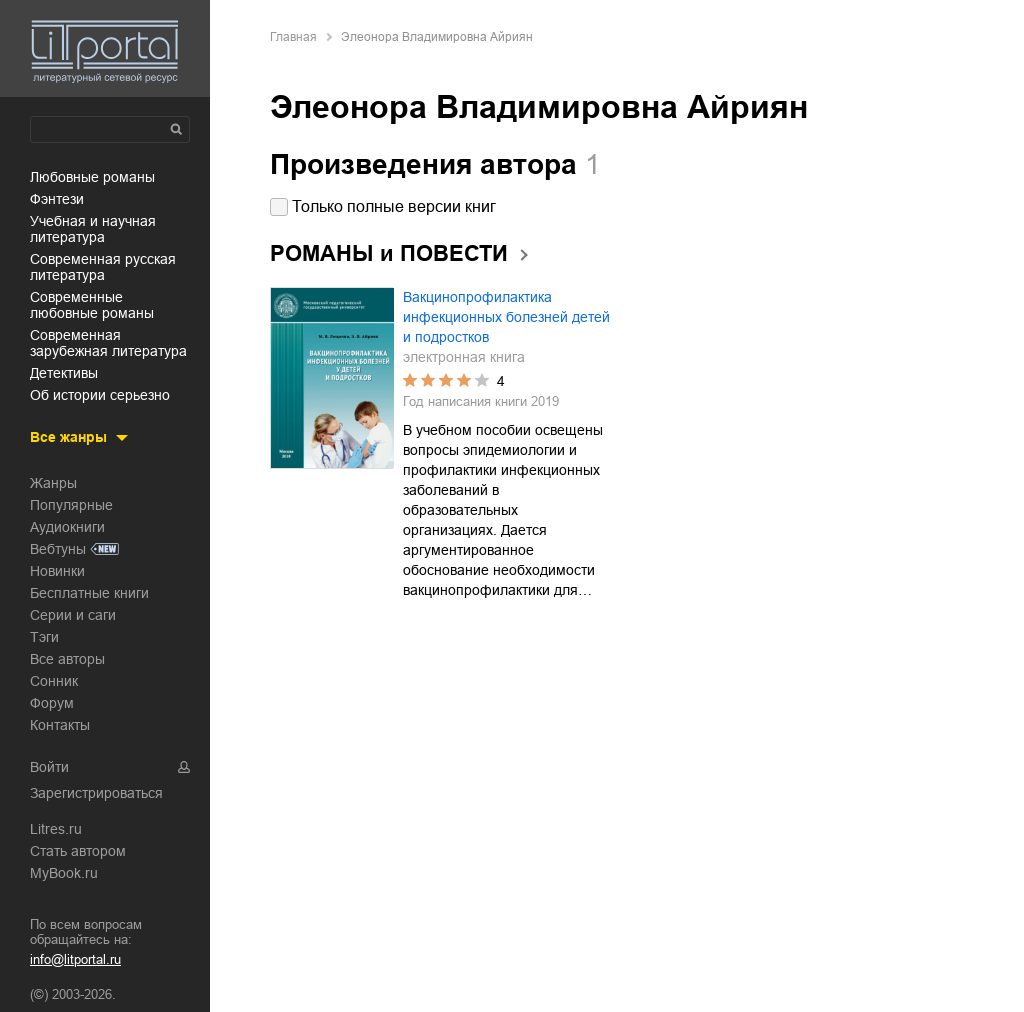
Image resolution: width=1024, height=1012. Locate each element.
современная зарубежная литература (108, 343)
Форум (52, 703)
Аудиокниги (67, 527)
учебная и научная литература (93, 229)
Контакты (60, 725)
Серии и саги (73, 615)
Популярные (71, 505)
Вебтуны (58, 549)
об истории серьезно (100, 395)
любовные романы (92, 177)
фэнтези (57, 199)
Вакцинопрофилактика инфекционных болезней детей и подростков (506, 317)
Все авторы (67, 659)
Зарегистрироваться (96, 793)
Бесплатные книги (89, 593)
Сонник (54, 681)
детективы (64, 373)
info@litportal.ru (75, 959)
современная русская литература (103, 267)
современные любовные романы (92, 305)
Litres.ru (56, 829)
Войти (49, 767)
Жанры (53, 483)
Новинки (57, 571)
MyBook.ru (64, 873)
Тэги (44, 637)
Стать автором (78, 851)
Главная (293, 37)
